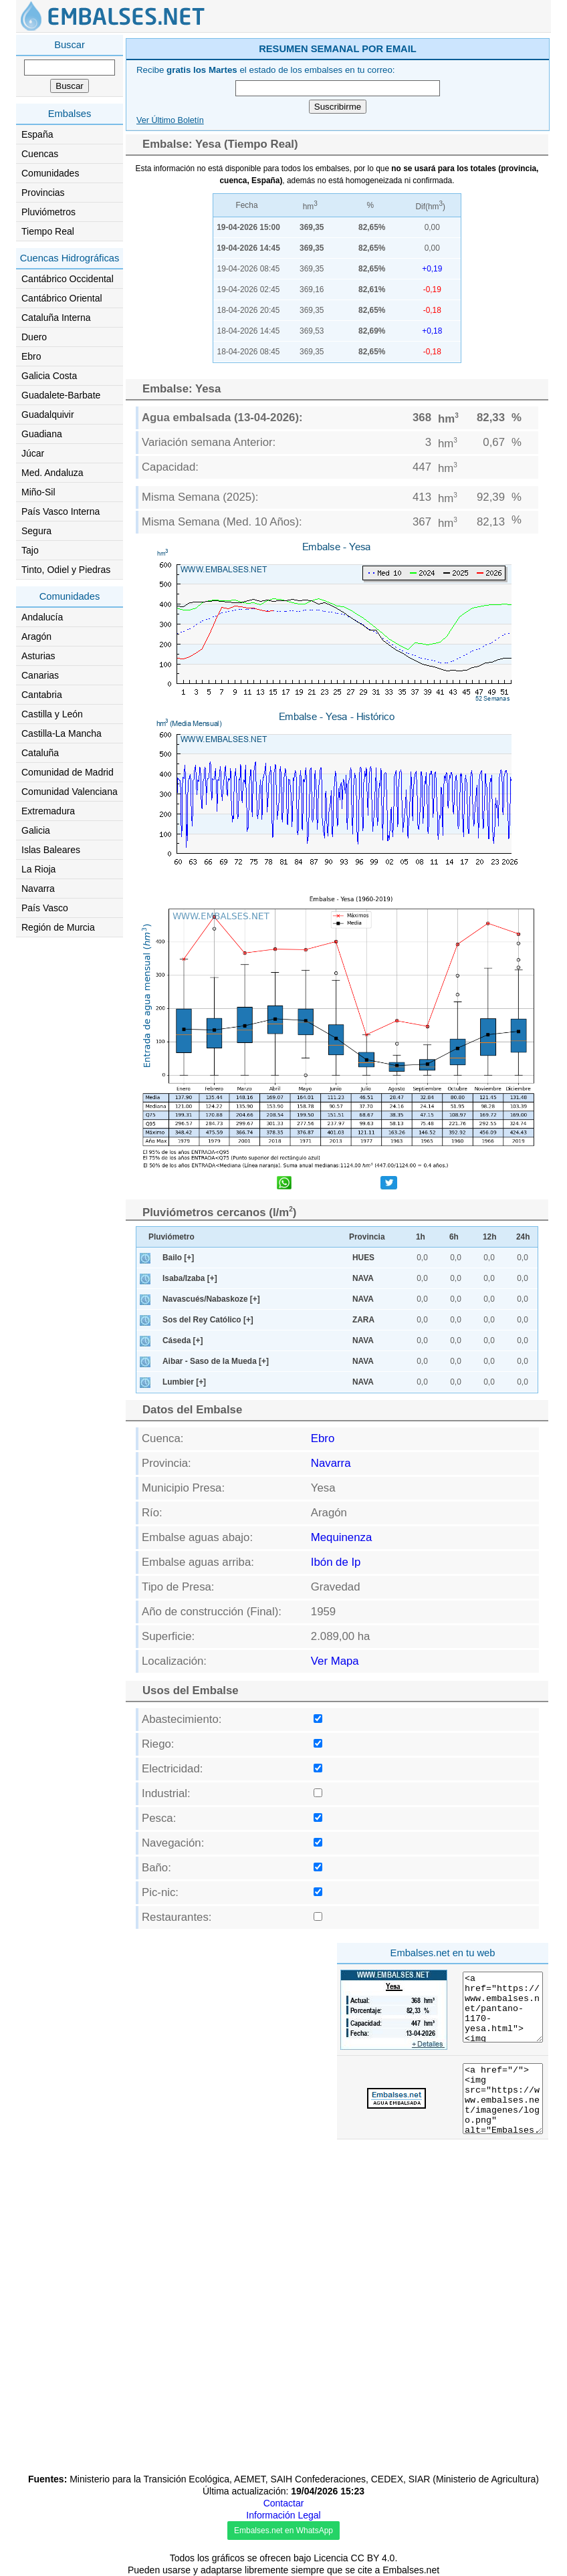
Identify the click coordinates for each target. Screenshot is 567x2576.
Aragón (36, 636)
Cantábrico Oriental (61, 298)
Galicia (35, 830)
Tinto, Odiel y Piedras (65, 569)
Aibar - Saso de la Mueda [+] (215, 1361)
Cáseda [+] (182, 1340)
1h (420, 1237)
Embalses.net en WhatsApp (283, 2530)
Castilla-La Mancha (61, 733)
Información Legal (283, 2515)
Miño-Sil (38, 492)
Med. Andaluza (52, 472)
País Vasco (44, 908)
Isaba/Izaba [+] (189, 1278)
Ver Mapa (335, 1661)
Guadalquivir (47, 414)
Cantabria (41, 694)
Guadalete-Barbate (60, 395)
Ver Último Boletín (170, 120)
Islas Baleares (50, 849)
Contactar (283, 2503)
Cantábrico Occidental (67, 278)
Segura (36, 530)
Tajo (30, 550)
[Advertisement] (227, 2031)
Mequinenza (341, 1537)
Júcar (32, 453)
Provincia (367, 1237)
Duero (34, 337)
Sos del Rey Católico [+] (207, 1319)
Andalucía (42, 617)
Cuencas (39, 153)
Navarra (38, 888)
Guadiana (41, 434)
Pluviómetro (171, 1237)
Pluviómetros (48, 212)
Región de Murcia (58, 927)
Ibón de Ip (336, 1562)
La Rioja (38, 869)
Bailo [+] (178, 1257)
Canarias (40, 675)
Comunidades (50, 173)
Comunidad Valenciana (69, 791)
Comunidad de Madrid (67, 772)
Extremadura (48, 811)
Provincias (43, 192)
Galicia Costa (49, 375)
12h (490, 1237)
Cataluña (40, 752)
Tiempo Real (47, 231)
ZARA (363, 1319)
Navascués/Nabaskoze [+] (211, 1299)
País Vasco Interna (60, 511)
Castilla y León (52, 714)
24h (523, 1237)
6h (454, 1237)
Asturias (38, 656)
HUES (363, 1257)
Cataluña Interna (56, 317)
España (37, 134)
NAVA (363, 1278)
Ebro (31, 356)
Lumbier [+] (184, 1382)
